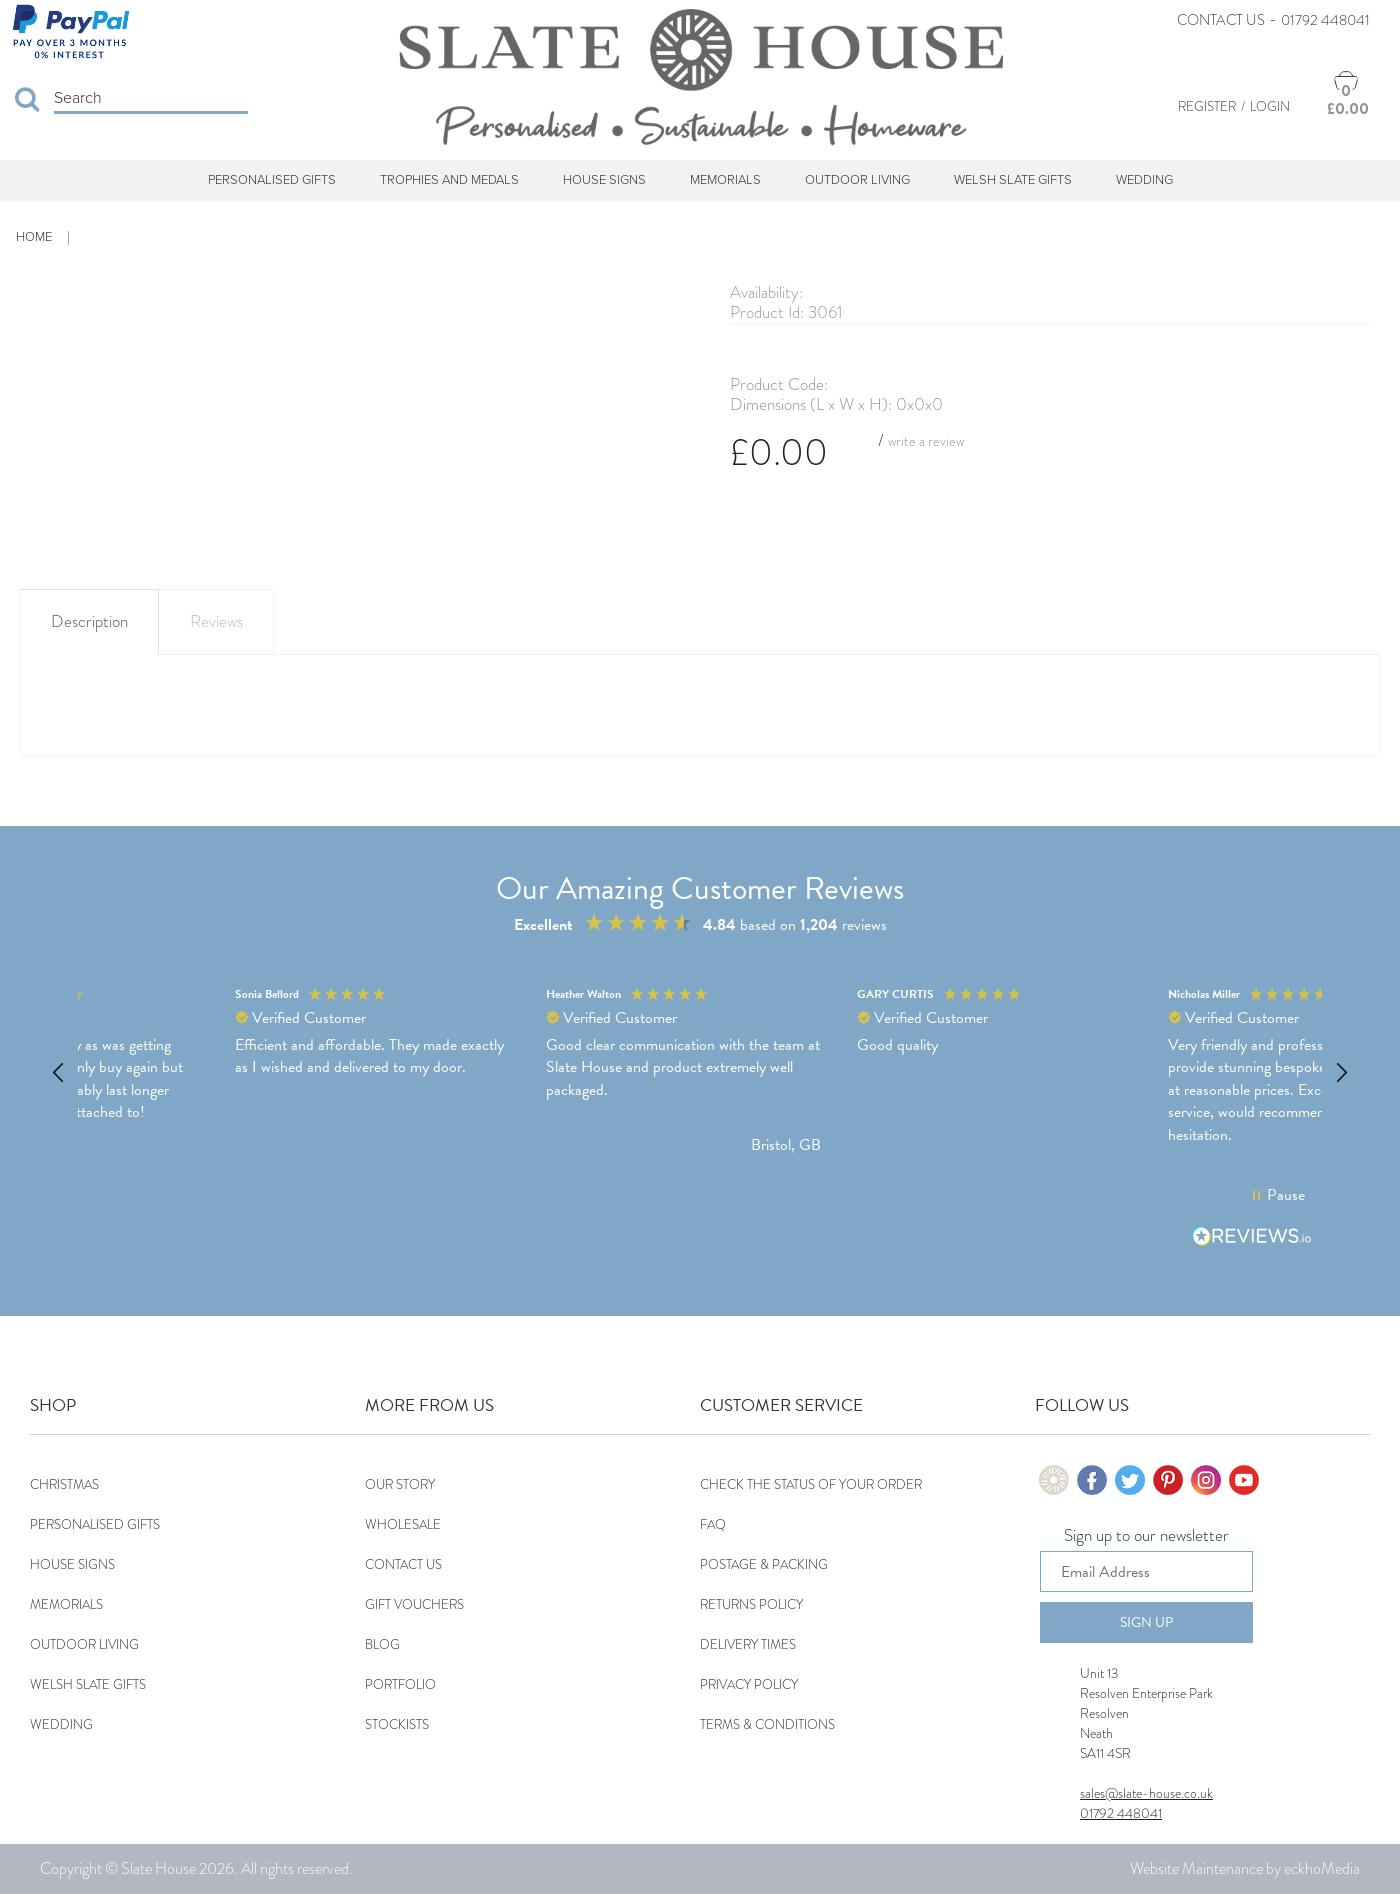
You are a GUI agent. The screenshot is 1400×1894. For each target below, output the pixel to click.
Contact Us (1221, 20)
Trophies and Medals (449, 180)
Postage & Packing (764, 1564)
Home (34, 237)
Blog (382, 1644)
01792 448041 (1325, 20)
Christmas (64, 1484)
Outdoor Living (857, 180)
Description (89, 621)
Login (1270, 106)
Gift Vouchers (414, 1604)
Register (1207, 106)
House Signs (604, 180)
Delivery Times (748, 1644)
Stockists (397, 1724)
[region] (700, 1072)
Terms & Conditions (767, 1724)
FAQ (713, 1524)
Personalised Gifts (272, 180)
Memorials (725, 180)
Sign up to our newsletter (1146, 1537)
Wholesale (403, 1524)
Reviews (216, 621)
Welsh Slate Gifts (1013, 180)
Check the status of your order (811, 1484)
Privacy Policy (749, 1684)
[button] (59, 1073)
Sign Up (1146, 1622)
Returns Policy (751, 1604)
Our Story (400, 1484)
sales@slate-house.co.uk (1146, 1793)
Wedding (1144, 180)
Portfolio (400, 1684)
